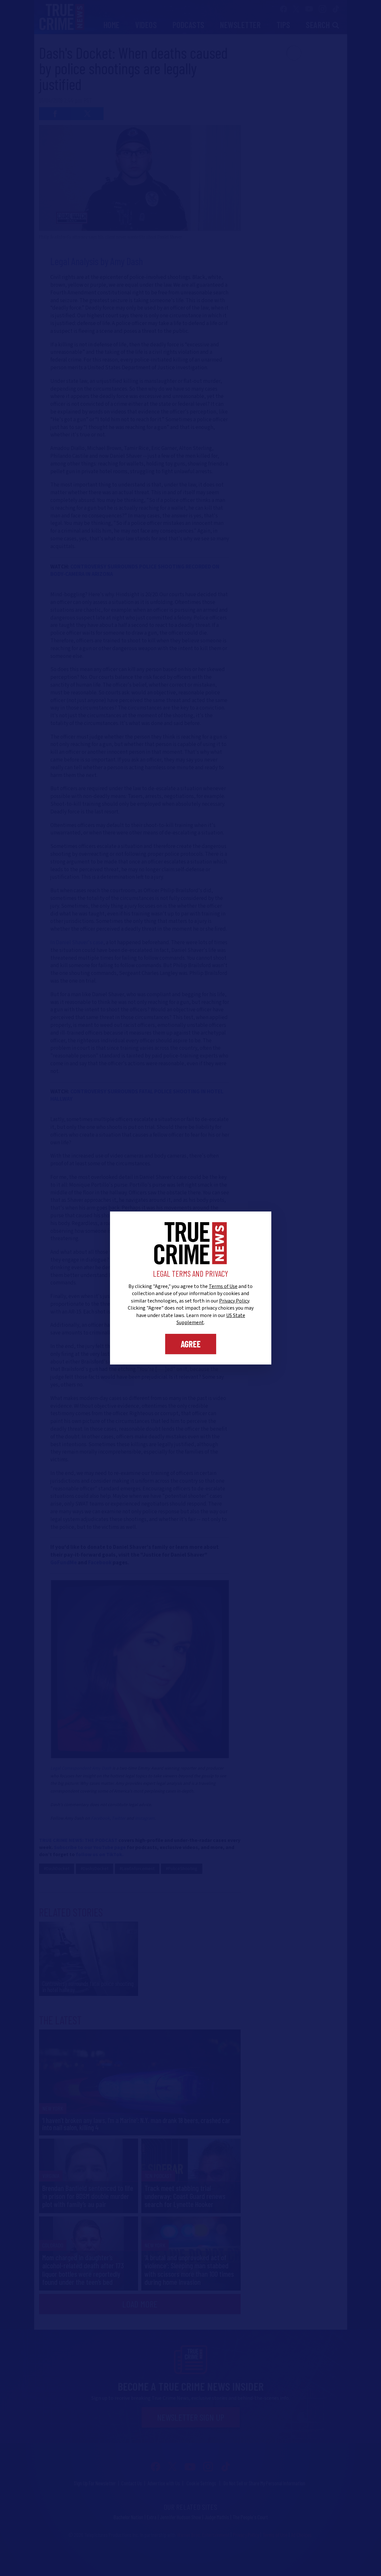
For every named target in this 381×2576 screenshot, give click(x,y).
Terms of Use (223, 1286)
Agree (191, 1343)
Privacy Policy (234, 1300)
